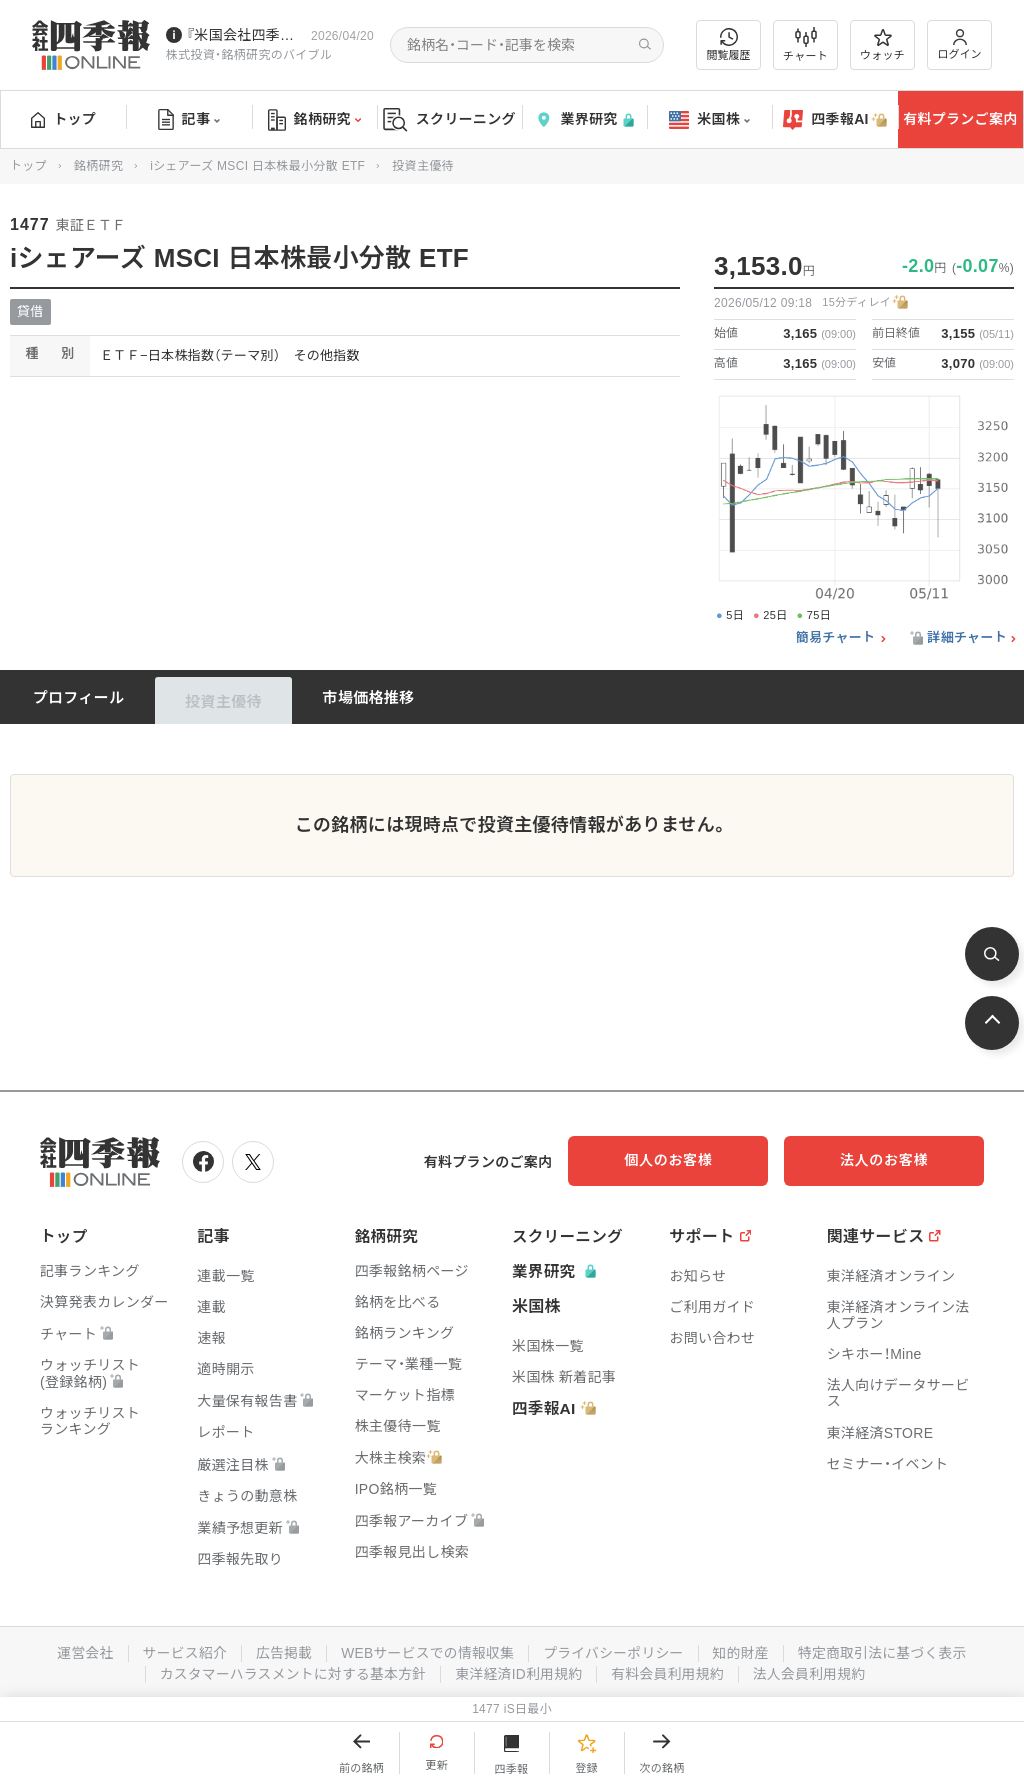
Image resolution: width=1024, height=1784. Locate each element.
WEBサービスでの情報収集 (426, 1651)
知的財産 (743, 1651)
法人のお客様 (894, 1160)
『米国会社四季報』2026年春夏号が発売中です (244, 35)
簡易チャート (836, 638)
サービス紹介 (180, 1651)
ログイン (960, 44)
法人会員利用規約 (813, 1671)
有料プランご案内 (960, 119)
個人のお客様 (694, 1160)
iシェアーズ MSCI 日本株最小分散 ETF (257, 166)
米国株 (709, 120)
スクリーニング (449, 119)
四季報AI (835, 120)
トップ (63, 119)
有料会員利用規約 (670, 1671)
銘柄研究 (314, 120)
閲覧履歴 (729, 44)
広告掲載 (280, 1651)
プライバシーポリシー (614, 1651)
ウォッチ (882, 45)
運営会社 (79, 1651)
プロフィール (79, 697)
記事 (189, 120)
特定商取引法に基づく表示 (887, 1651)
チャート (805, 45)
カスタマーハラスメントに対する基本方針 (290, 1671)
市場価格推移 (369, 697)
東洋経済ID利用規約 (519, 1671)
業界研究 (584, 119)
